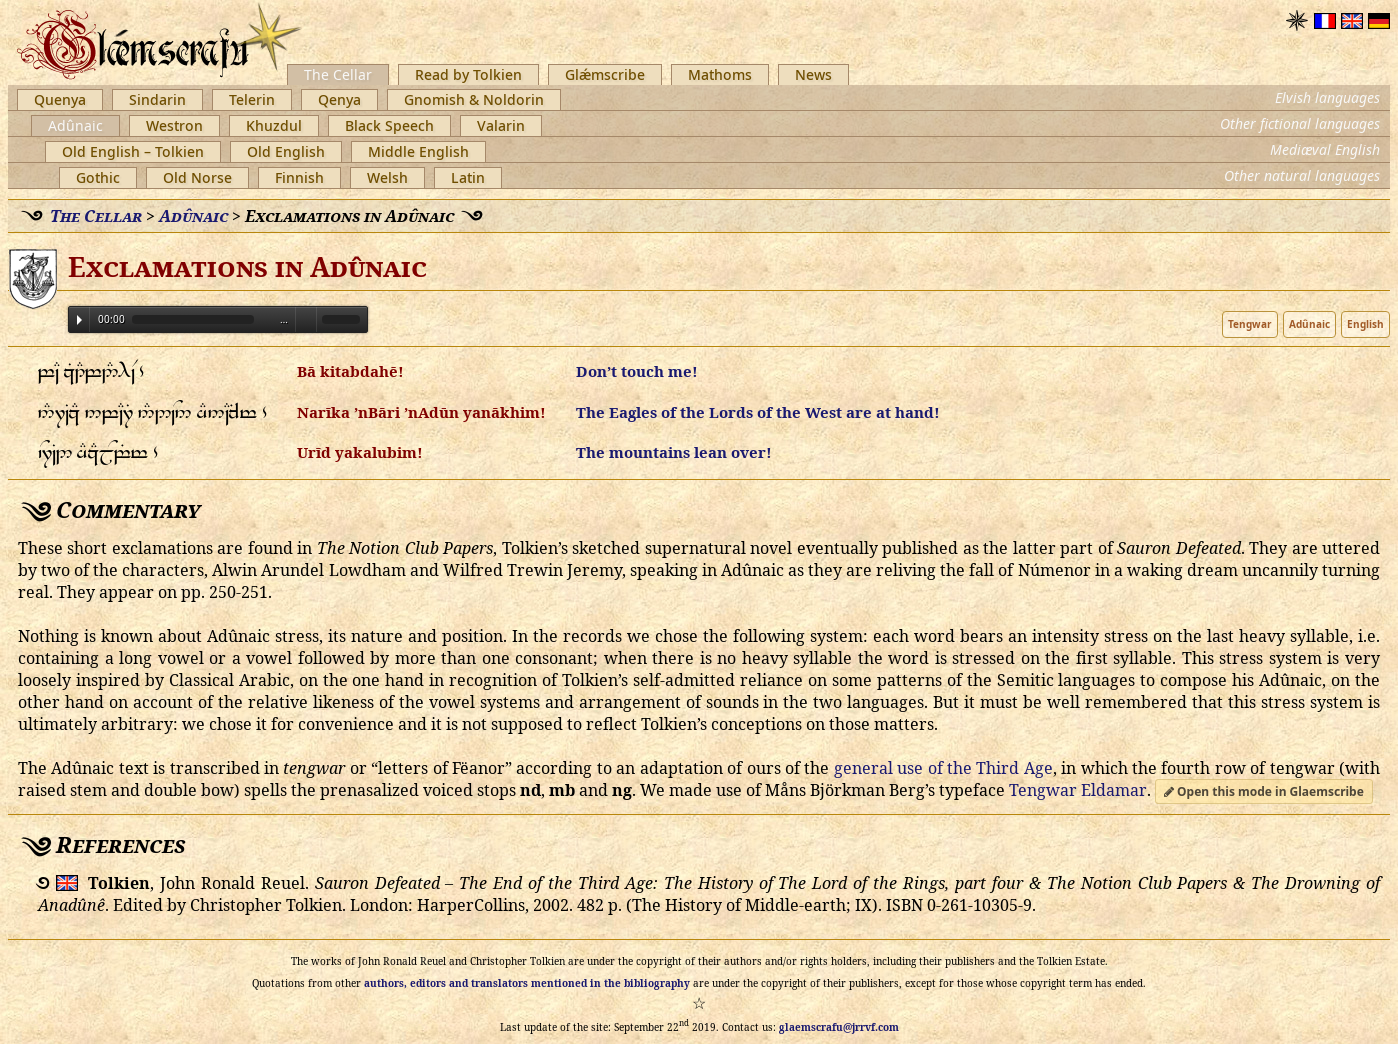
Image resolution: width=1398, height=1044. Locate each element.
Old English (286, 151)
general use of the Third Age (943, 768)
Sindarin (157, 99)
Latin (468, 177)
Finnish (299, 177)
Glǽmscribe (605, 74)
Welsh (387, 177)
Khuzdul (274, 125)
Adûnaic (75, 125)
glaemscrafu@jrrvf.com (839, 1027)
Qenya (339, 99)
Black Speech (389, 125)
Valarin (501, 125)
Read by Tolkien (468, 74)
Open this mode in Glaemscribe (1264, 791)
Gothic (98, 177)
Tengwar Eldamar (1078, 790)
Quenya (60, 99)
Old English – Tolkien (133, 151)
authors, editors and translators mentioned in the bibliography (527, 983)
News (813, 74)
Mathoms (720, 74)
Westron (174, 125)
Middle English (418, 151)
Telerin (252, 99)
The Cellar (338, 74)
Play (79, 320)
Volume (306, 318)
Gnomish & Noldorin (474, 99)
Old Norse (197, 177)
